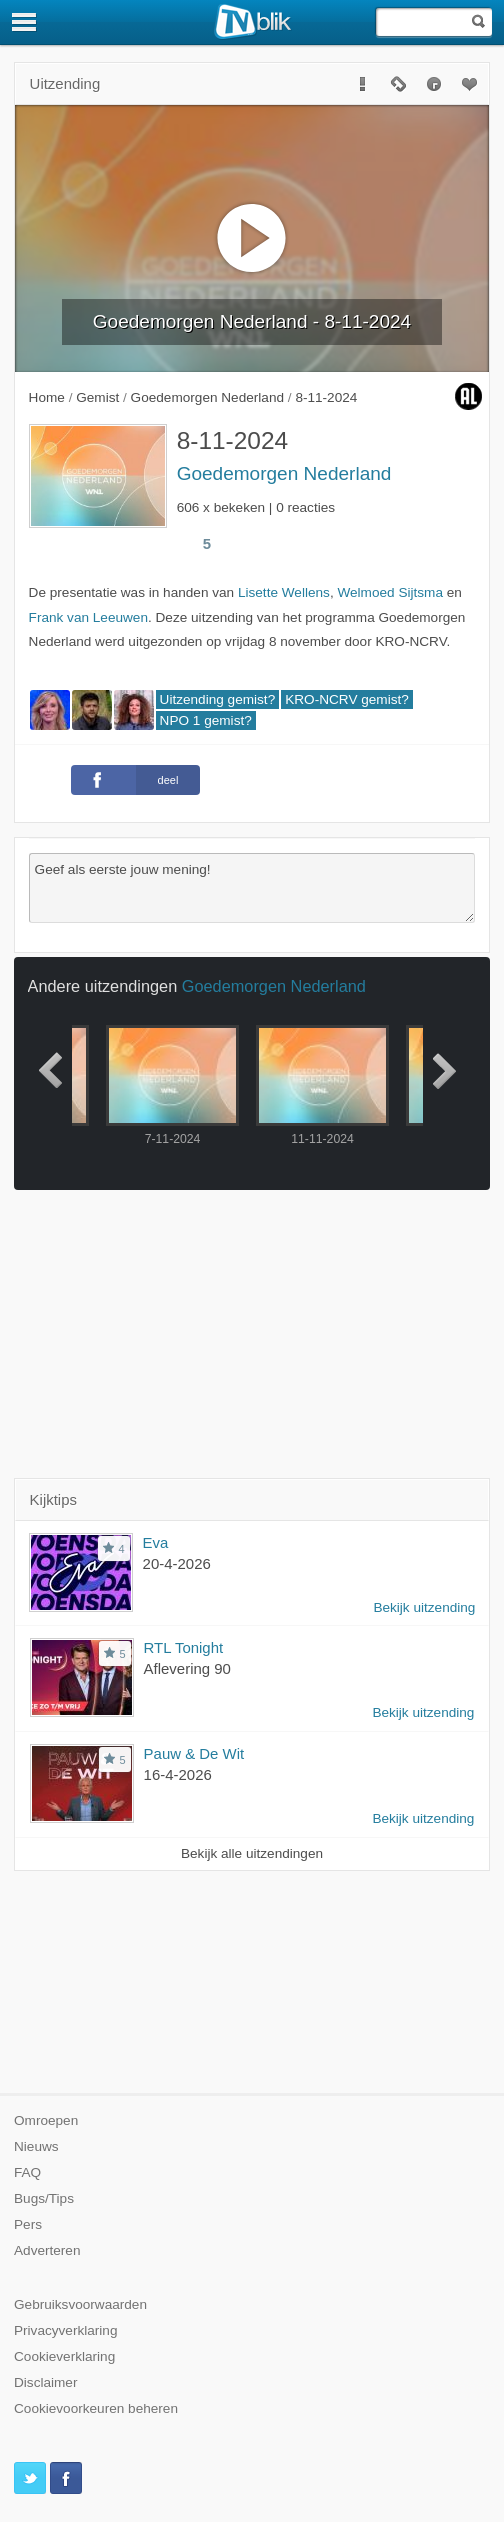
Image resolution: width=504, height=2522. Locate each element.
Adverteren (47, 2250)
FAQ (27, 2172)
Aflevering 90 (187, 1668)
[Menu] (25, 22)
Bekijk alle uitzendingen (252, 1853)
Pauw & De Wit (194, 1753)
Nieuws (36, 2146)
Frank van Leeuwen (88, 617)
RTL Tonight (184, 1647)
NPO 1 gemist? (206, 720)
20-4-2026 (177, 1563)
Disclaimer (45, 2382)
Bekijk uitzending (424, 1607)
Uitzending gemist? (218, 699)
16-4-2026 (178, 1774)
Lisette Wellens (284, 592)
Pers (28, 2224)
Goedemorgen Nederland (284, 473)
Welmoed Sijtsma (390, 592)
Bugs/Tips (44, 2198)
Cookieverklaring (64, 2356)
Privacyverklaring (66, 2330)
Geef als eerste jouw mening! (252, 888)
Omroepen (46, 2120)
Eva (156, 1542)
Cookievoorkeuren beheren (96, 2408)
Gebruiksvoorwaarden (80, 2304)
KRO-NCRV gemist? (347, 699)
